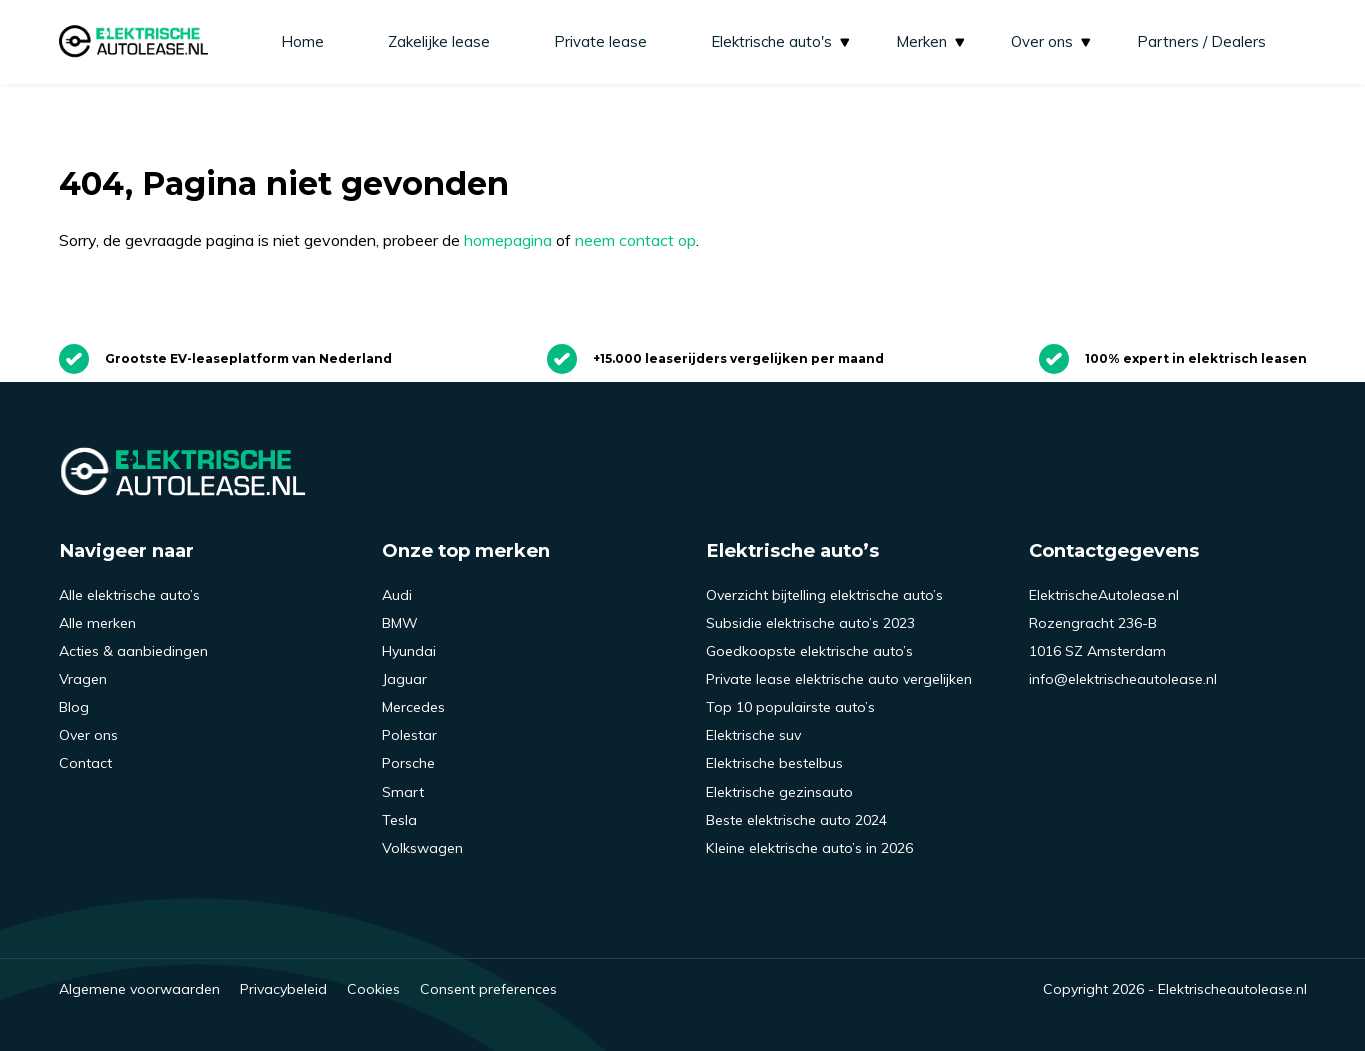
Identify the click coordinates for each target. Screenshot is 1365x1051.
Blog (74, 707)
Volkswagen (422, 848)
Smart (403, 792)
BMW (400, 623)
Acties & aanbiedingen (133, 651)
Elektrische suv (753, 735)
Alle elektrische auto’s (129, 595)
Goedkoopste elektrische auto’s (809, 651)
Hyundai (409, 651)
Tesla (399, 820)
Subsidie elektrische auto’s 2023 (810, 623)
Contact (85, 763)
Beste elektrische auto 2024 (796, 820)
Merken (932, 41)
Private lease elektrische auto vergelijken (839, 679)
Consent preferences (488, 989)
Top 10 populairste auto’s (790, 707)
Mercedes (413, 707)
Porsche (408, 763)
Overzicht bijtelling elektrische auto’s (824, 595)
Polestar (409, 735)
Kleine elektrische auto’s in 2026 (809, 848)
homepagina (508, 240)
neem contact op (635, 240)
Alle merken (97, 623)
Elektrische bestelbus (774, 763)
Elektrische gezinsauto (779, 792)
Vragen (83, 679)
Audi (397, 595)
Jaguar (404, 679)
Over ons (1052, 41)
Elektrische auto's (782, 41)
